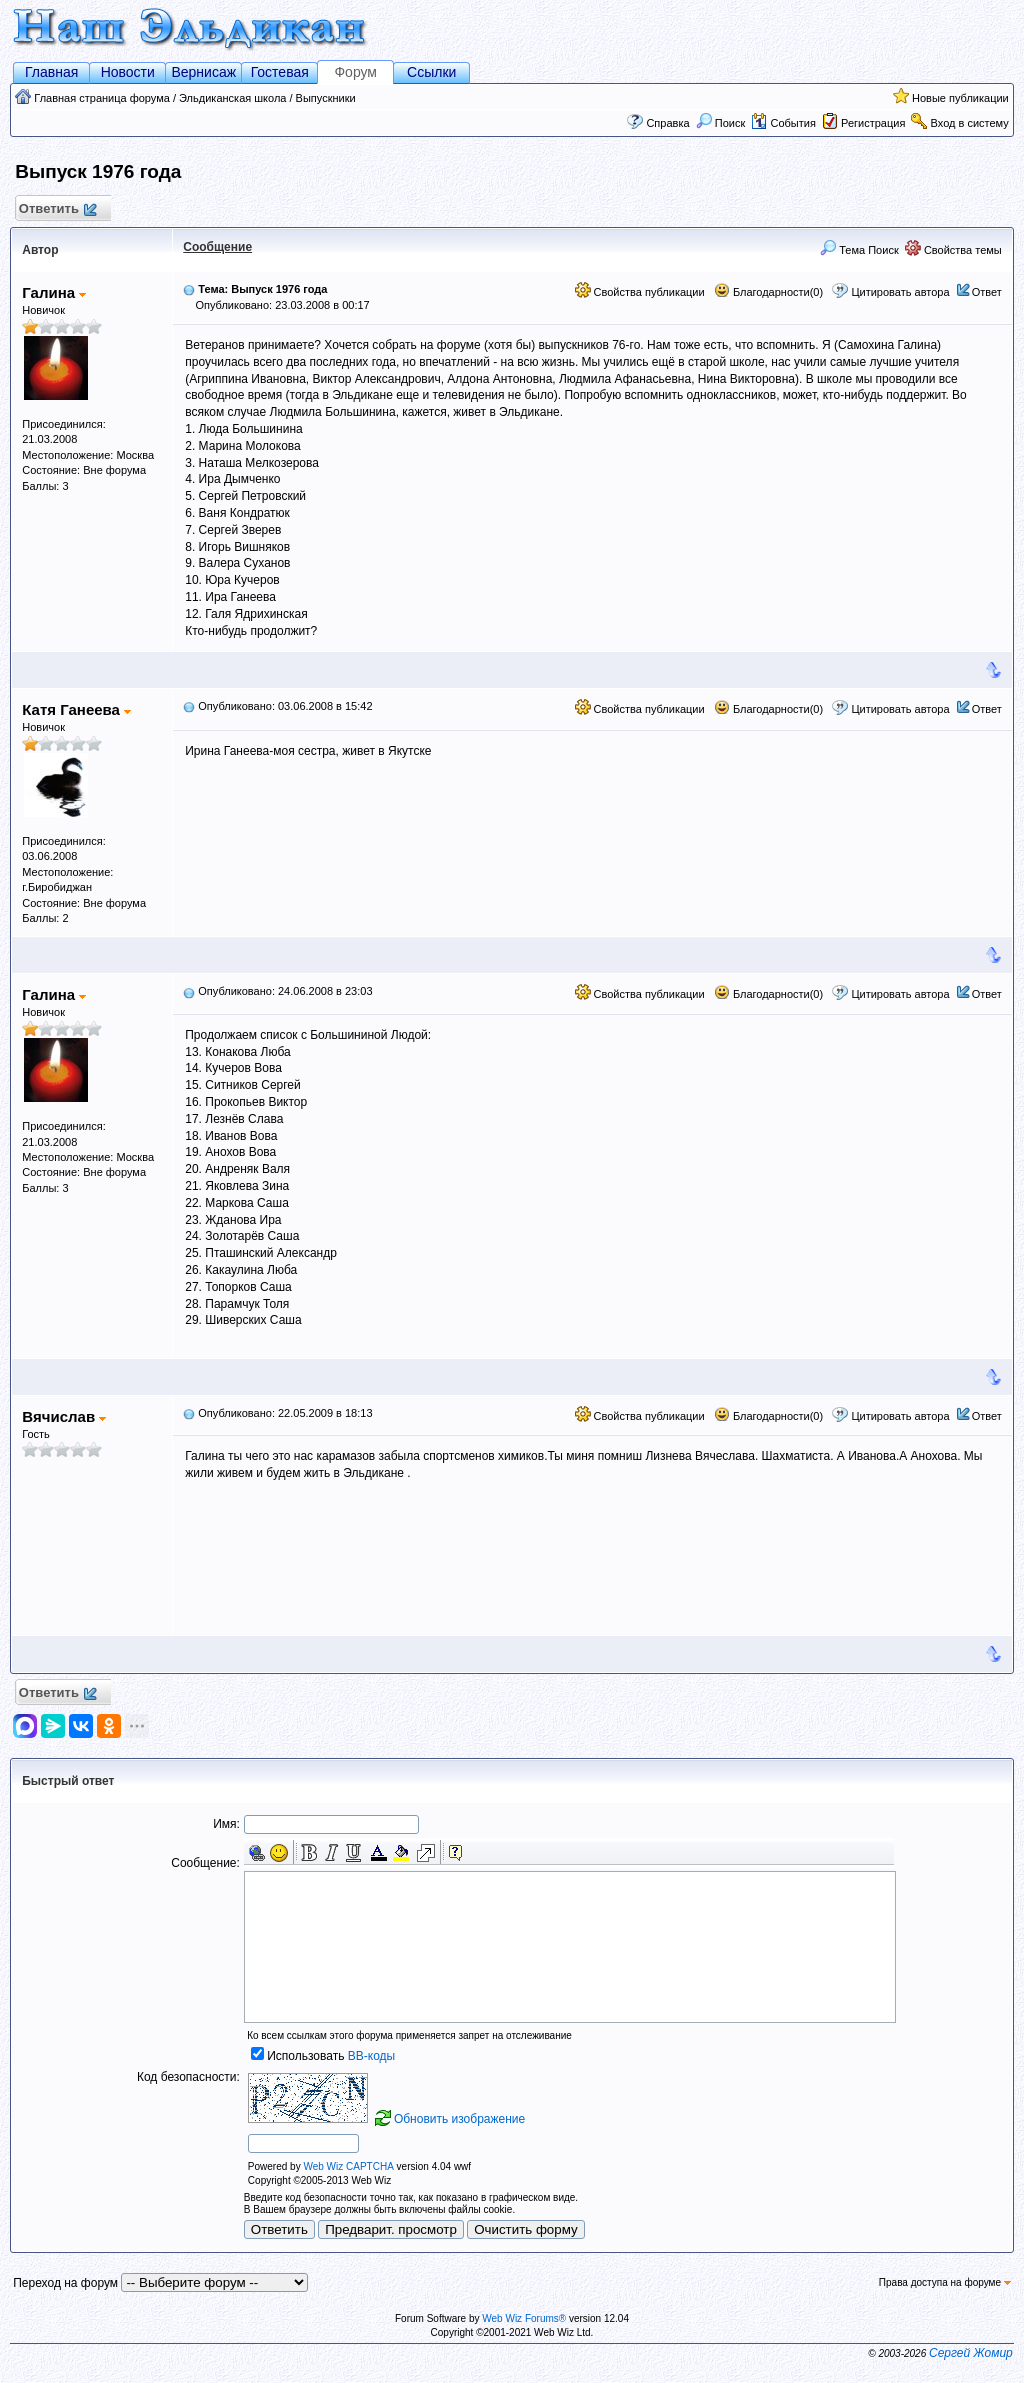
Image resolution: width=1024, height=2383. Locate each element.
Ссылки (431, 72)
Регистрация (873, 123)
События (783, 123)
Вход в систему (970, 123)
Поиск (721, 123)
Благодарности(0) (768, 292)
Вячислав (64, 1416)
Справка (667, 123)
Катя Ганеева (76, 709)
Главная (51, 72)
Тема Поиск (859, 250)
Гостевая (280, 72)
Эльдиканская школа (232, 98)
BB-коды (371, 2056)
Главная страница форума (102, 98)
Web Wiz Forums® (524, 2318)
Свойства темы (953, 250)
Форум (355, 72)
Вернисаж (203, 72)
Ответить (56, 209)
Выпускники (326, 98)
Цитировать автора (900, 292)
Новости (128, 72)
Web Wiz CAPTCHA (348, 2166)
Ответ (987, 292)
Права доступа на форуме (945, 2282)
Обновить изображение (459, 2119)
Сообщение (217, 247)
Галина (54, 292)
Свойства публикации (640, 292)
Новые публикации (960, 98)
